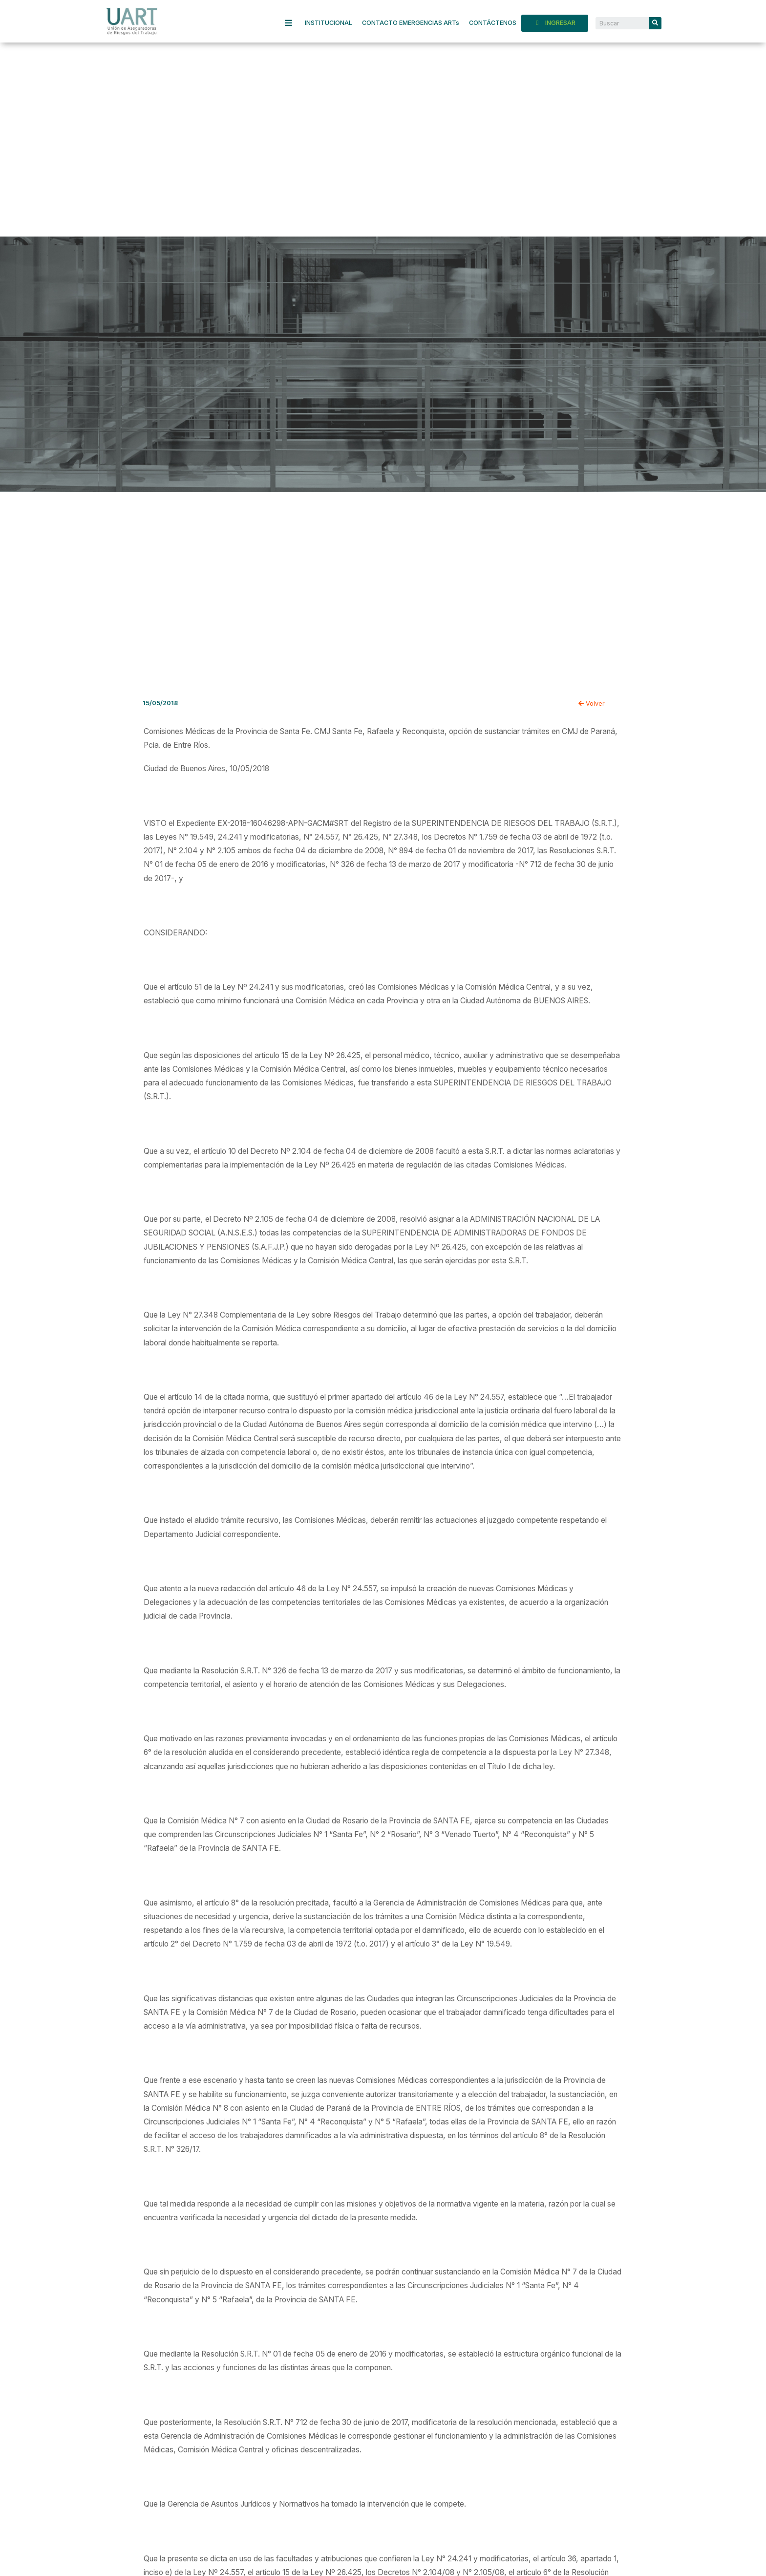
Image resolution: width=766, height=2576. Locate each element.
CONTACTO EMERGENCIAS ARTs (410, 22)
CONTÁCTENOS (492, 22)
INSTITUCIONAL (328, 22)
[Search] (655, 23)
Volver (591, 703)
